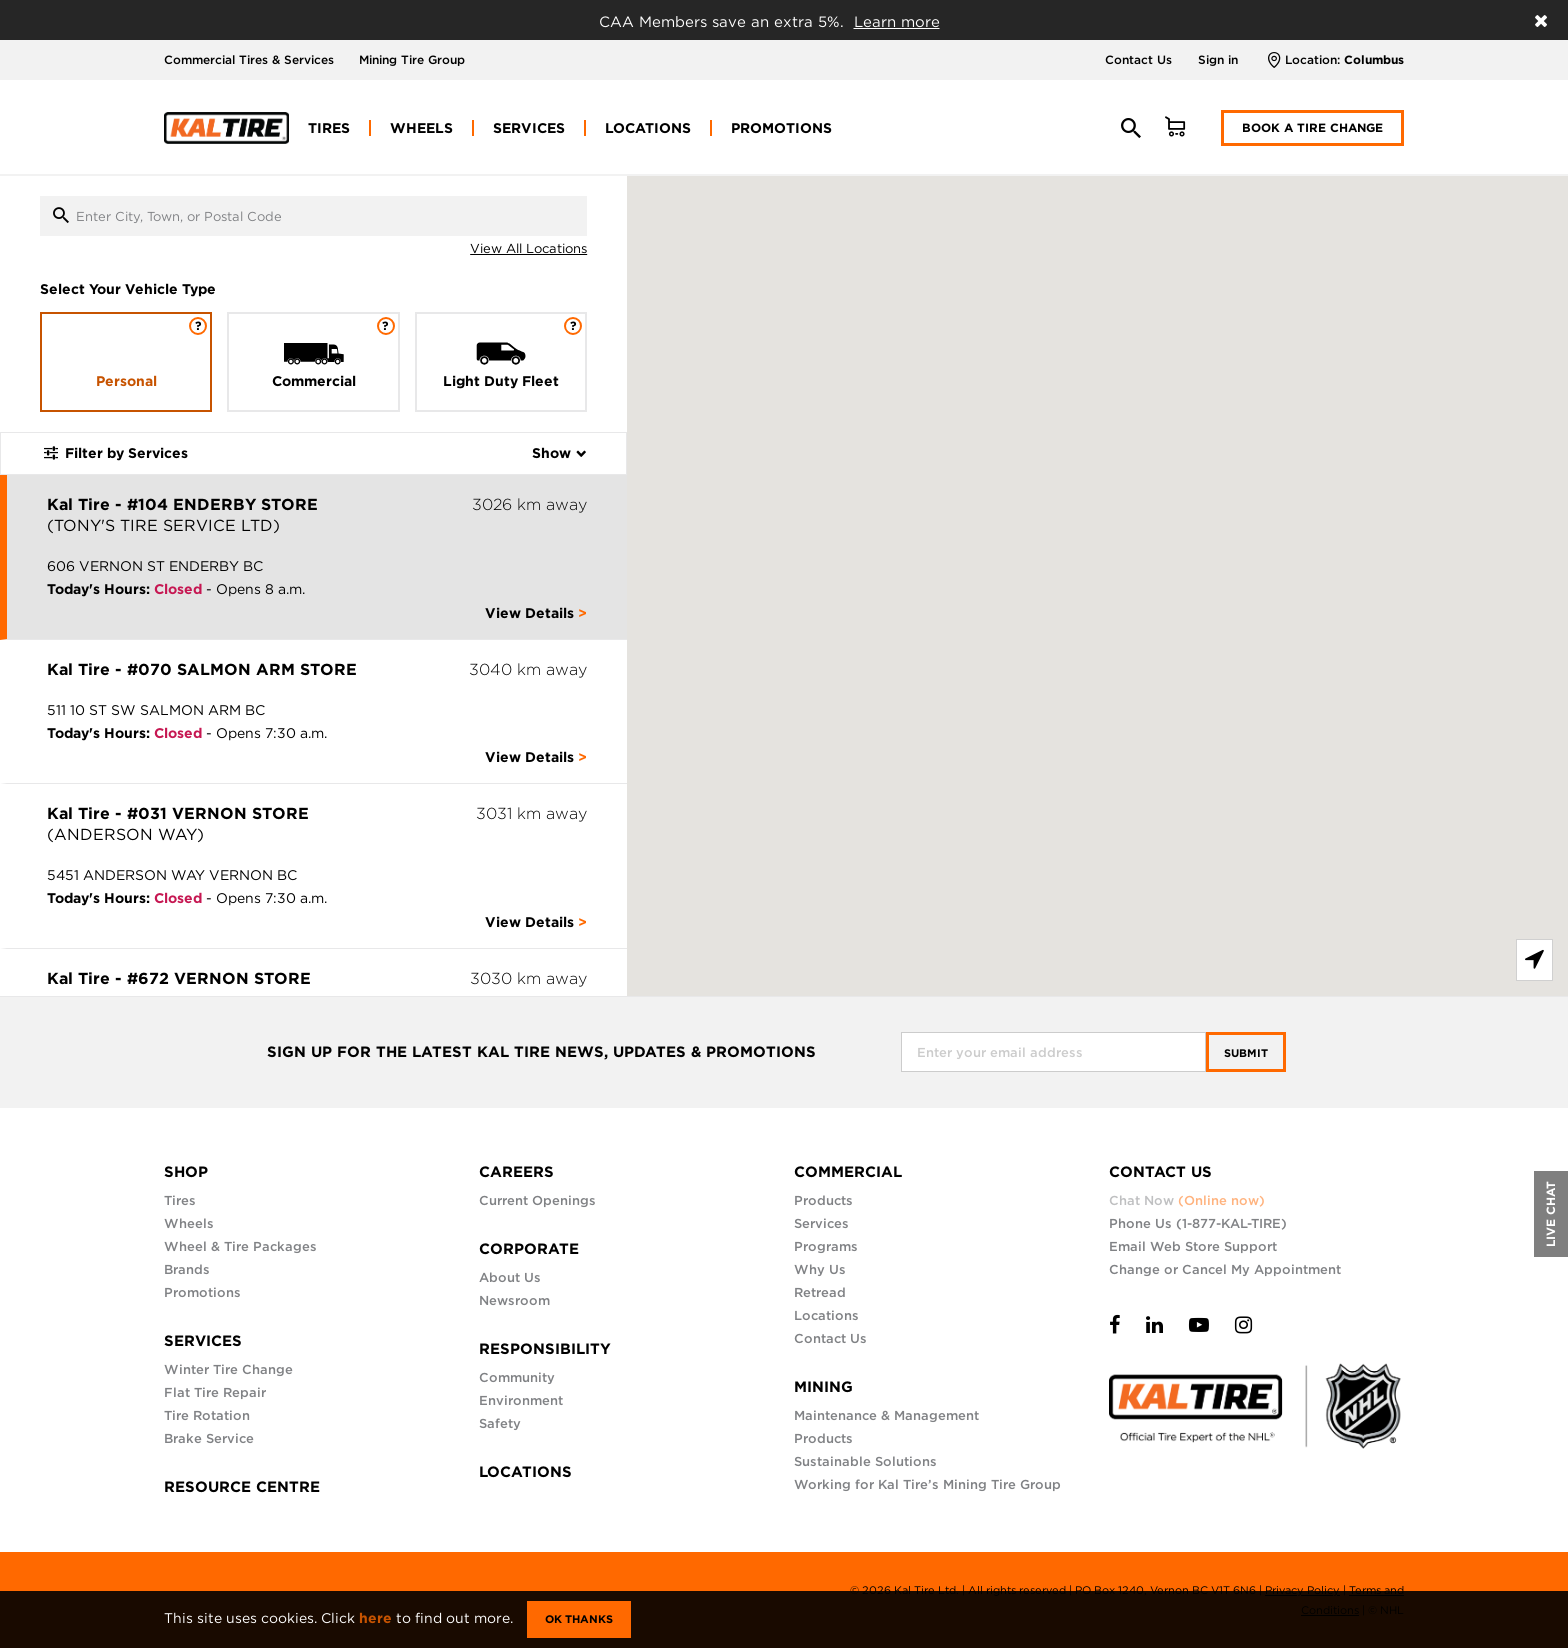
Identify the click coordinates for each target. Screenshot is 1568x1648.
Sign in (1218, 59)
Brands (187, 1269)
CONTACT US (1160, 1172)
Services (821, 1223)
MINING (823, 1387)
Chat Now (1187, 1200)
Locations (826, 1315)
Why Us (820, 1269)
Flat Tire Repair (215, 1392)
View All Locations (528, 248)
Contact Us (1138, 59)
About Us (510, 1277)
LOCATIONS (525, 1472)
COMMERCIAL (848, 1172)
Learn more (897, 22)
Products (823, 1200)
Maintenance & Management (886, 1415)
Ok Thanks (579, 1619)
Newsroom (514, 1300)
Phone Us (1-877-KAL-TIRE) (1198, 1223)
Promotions (202, 1292)
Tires (180, 1200)
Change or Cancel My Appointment (1225, 1269)
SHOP (186, 1172)
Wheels (189, 1223)
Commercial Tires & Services (249, 59)
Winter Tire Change (228, 1369)
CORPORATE (529, 1249)
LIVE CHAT (1550, 1214)
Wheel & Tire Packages (240, 1246)
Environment (521, 1400)
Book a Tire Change (1312, 127)
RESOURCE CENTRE (242, 1487)
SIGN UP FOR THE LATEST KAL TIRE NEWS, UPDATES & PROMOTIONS (541, 1052)
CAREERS (516, 1172)
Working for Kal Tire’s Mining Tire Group (927, 1484)
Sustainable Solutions (865, 1461)
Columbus (1374, 59)
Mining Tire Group (412, 59)
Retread (820, 1292)
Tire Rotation (207, 1415)
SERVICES (203, 1341)
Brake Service (209, 1438)
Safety (500, 1423)
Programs (826, 1246)
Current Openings (537, 1200)
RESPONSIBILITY (545, 1349)
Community (517, 1377)
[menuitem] (329, 128)
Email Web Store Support (1193, 1246)
